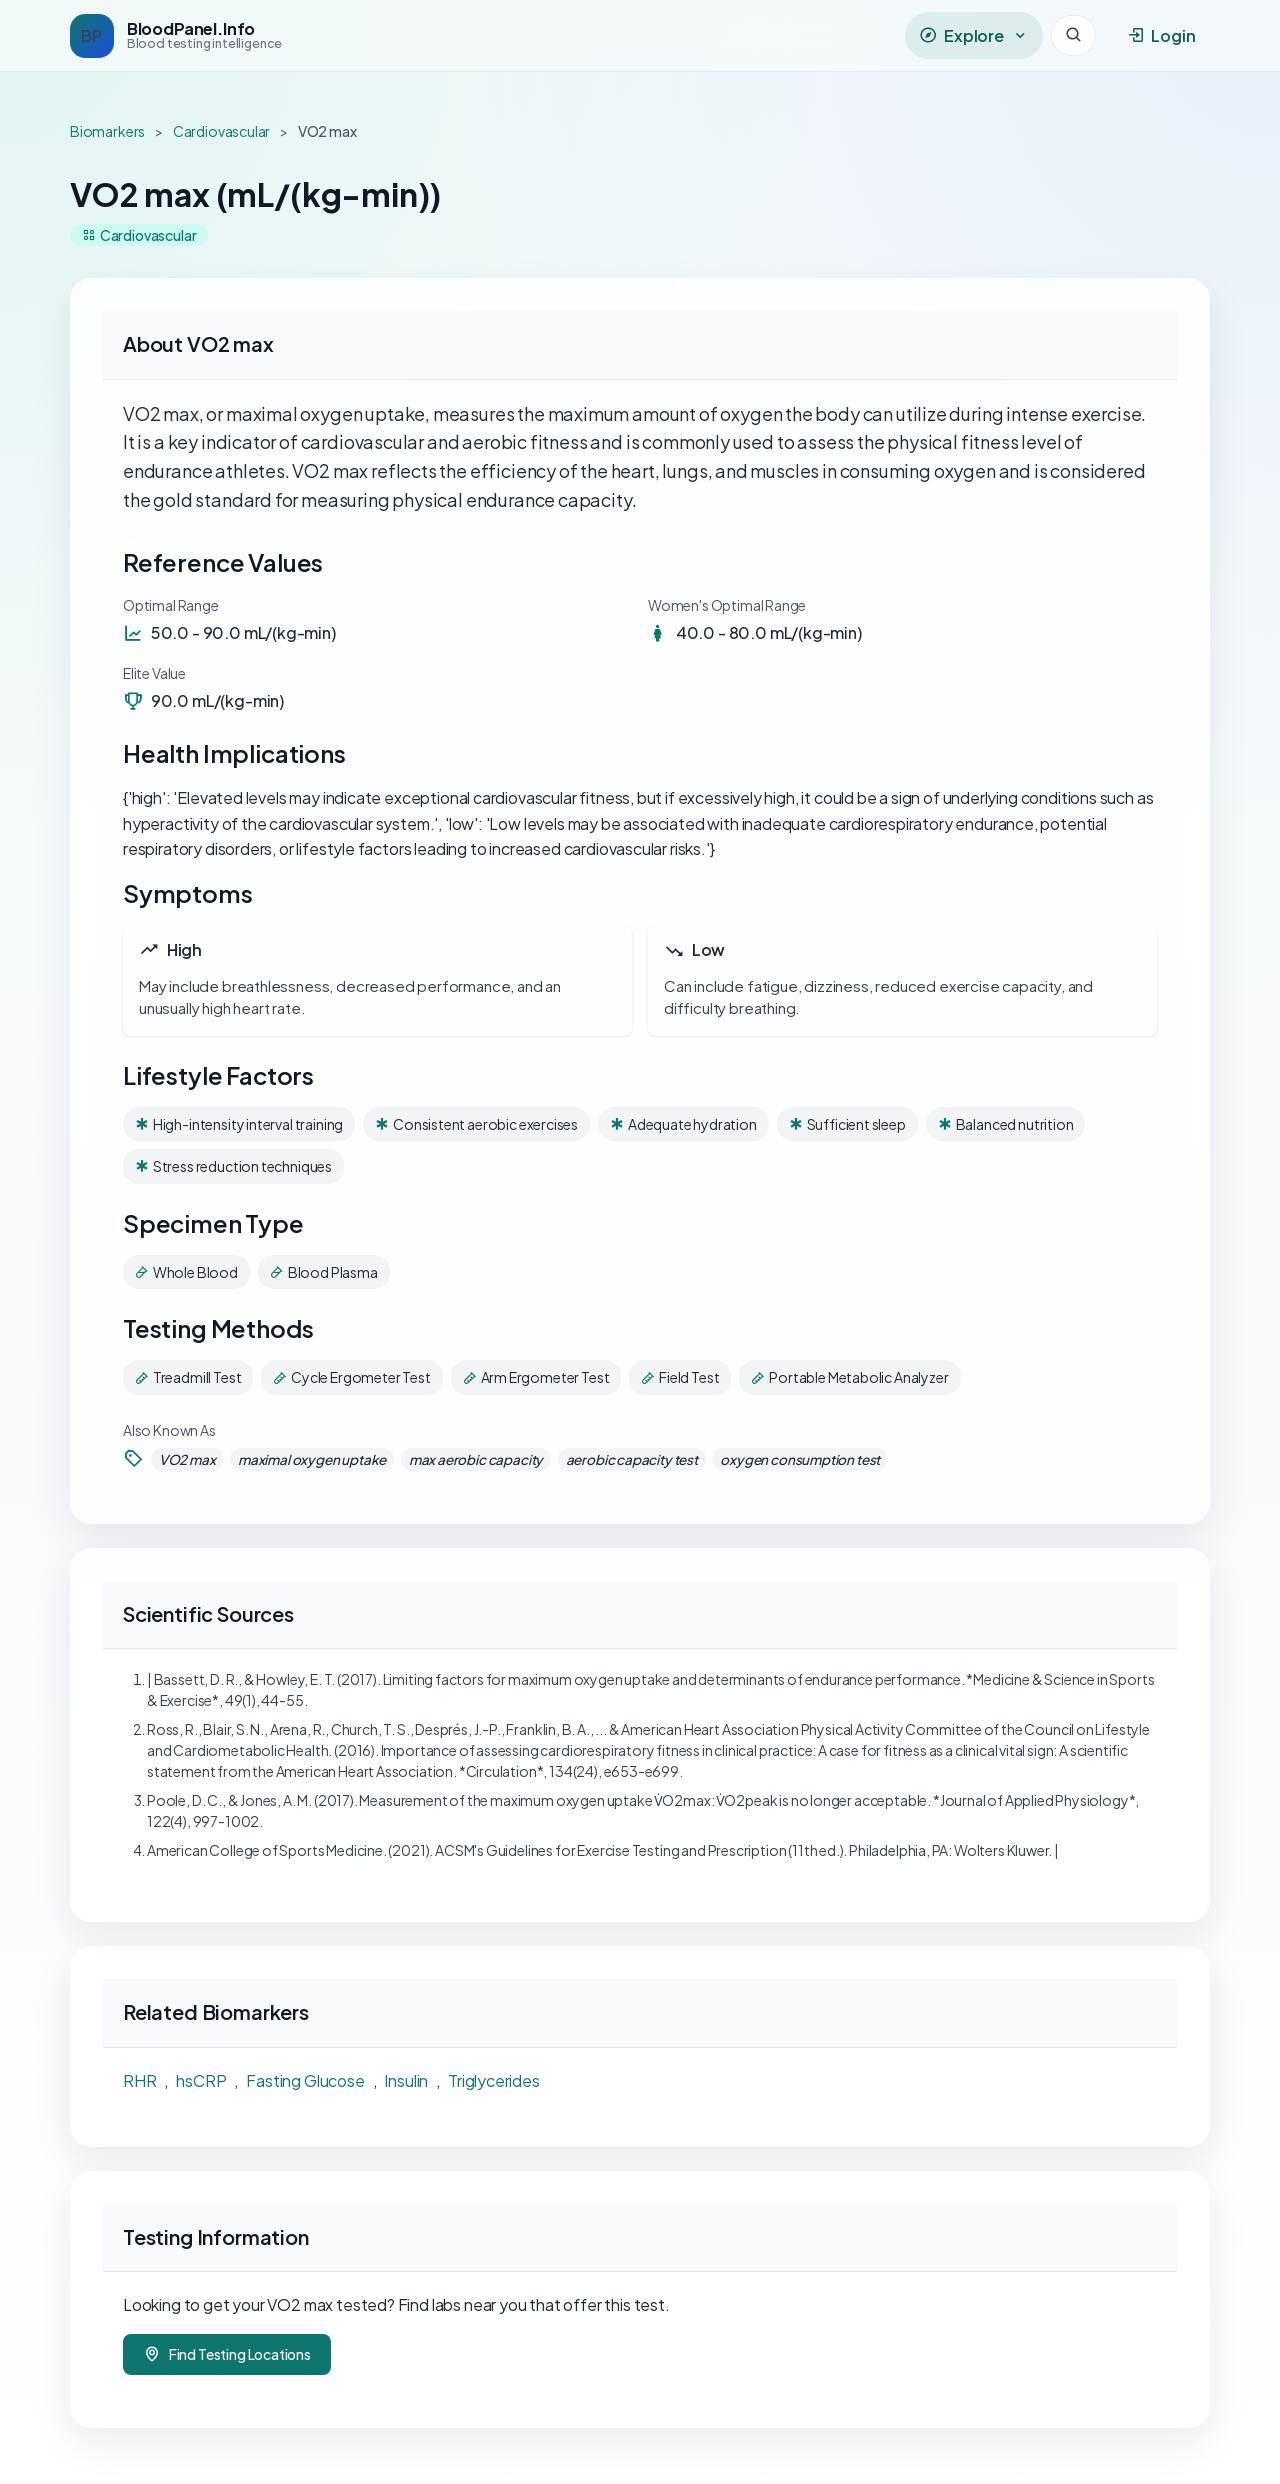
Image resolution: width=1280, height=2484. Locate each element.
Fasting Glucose (305, 2080)
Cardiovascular (222, 131)
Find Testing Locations (227, 2354)
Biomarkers (107, 131)
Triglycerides (494, 2080)
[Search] (1073, 35)
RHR (139, 2080)
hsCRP (201, 2080)
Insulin (406, 2080)
